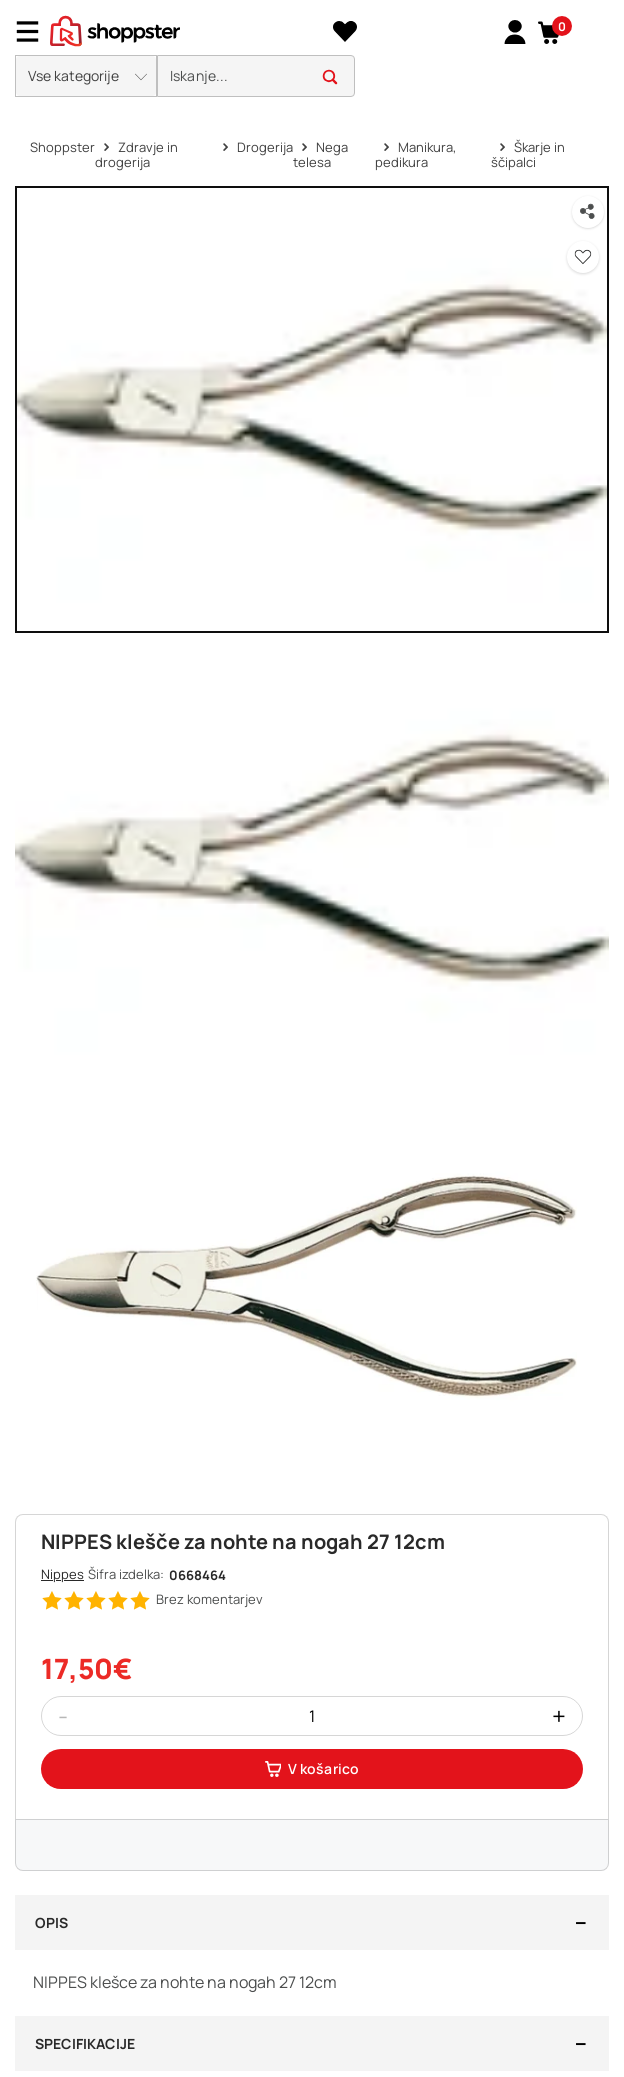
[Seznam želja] (344, 32)
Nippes (62, 1574)
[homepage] (115, 29)
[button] (549, 32)
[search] (256, 76)
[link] (514, 31)
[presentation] (312, 53)
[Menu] (35, 31)
